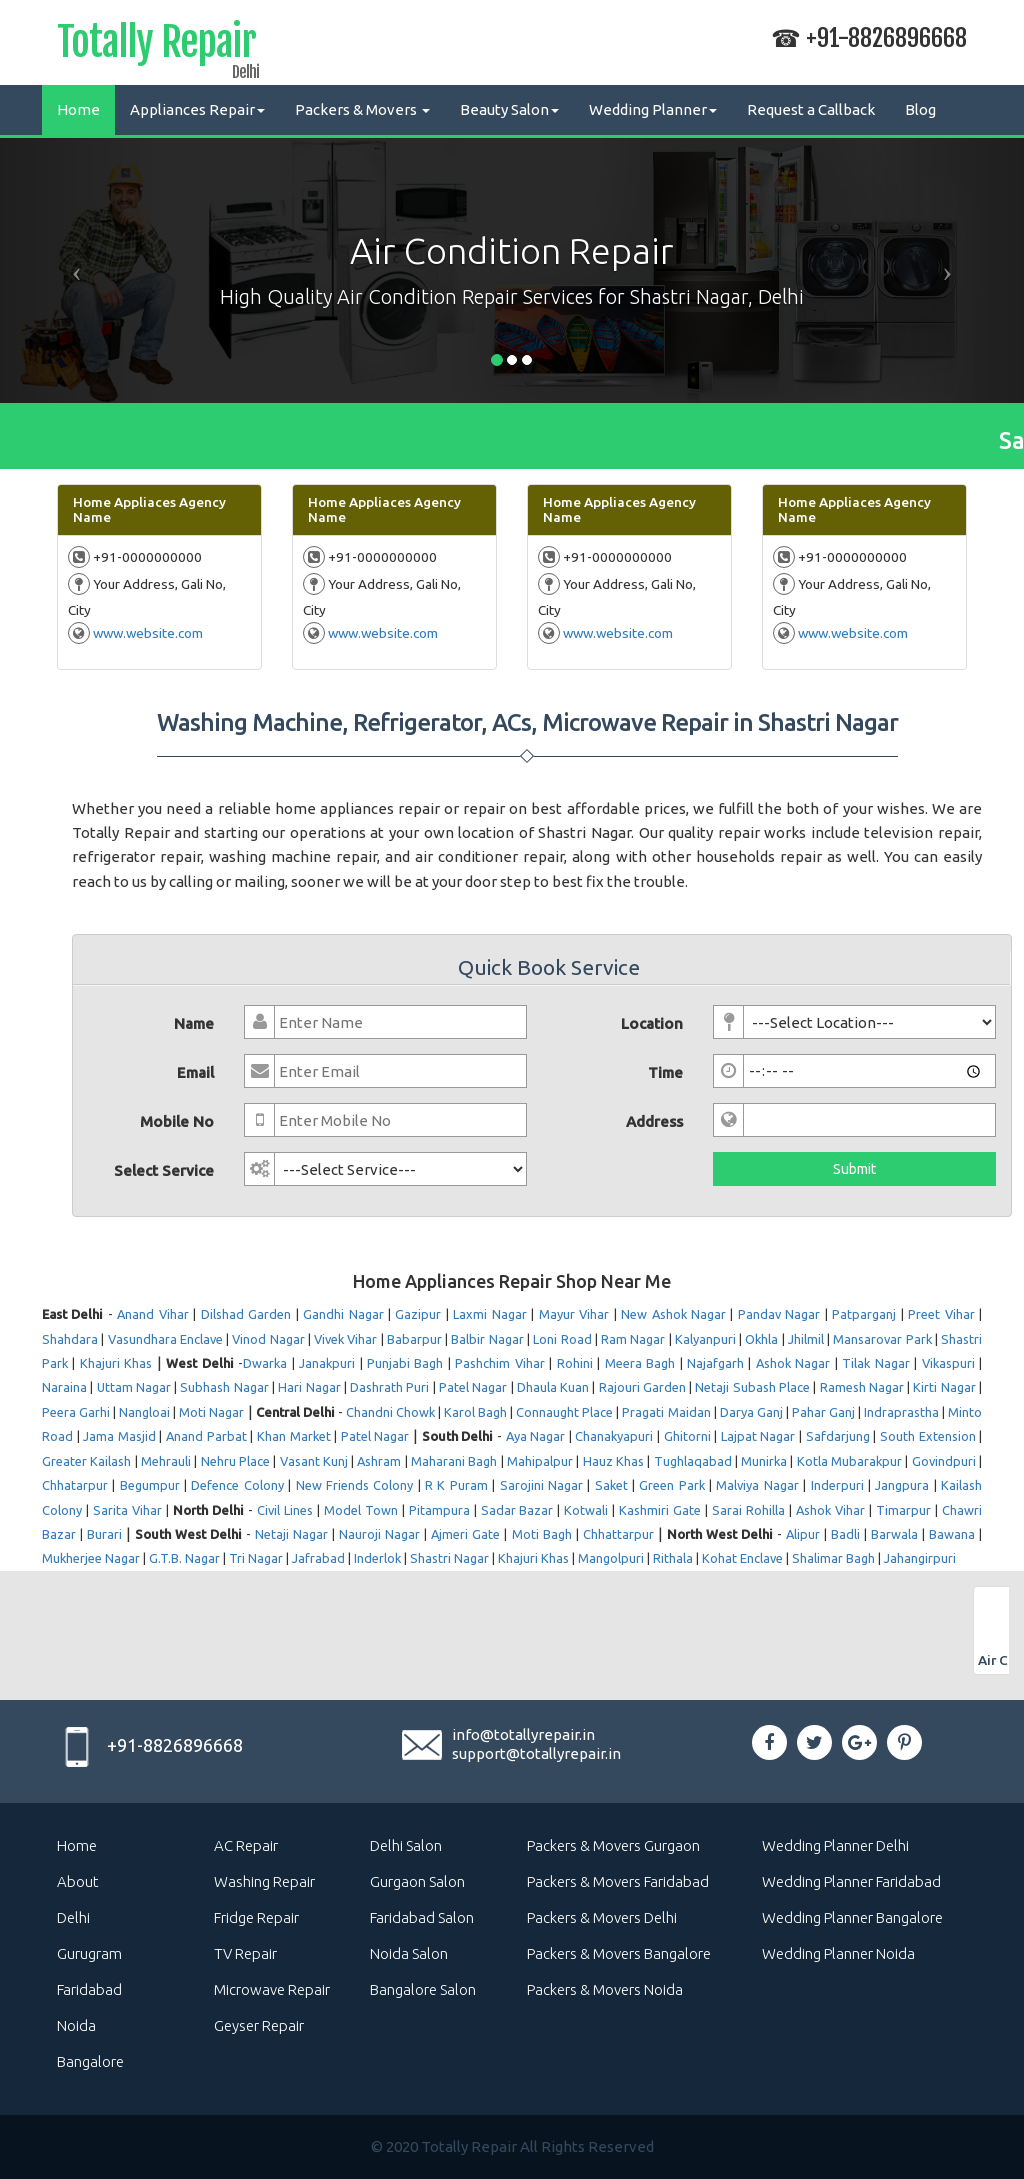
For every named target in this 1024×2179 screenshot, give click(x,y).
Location (652, 1023)
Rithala (673, 1558)
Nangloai (144, 1412)
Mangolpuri (611, 1558)
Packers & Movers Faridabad (618, 1881)
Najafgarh (715, 1363)
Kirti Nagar (944, 1387)
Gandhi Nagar (343, 1314)
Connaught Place (564, 1412)
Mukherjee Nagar (91, 1558)
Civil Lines (285, 1510)
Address (654, 1121)
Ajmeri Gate (465, 1534)
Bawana (952, 1534)
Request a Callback (811, 109)
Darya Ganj (751, 1412)
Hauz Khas (613, 1461)
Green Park (671, 1485)
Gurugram (89, 1953)
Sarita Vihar (127, 1510)
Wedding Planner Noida (838, 1953)
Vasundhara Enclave (165, 1339)
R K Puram (456, 1485)
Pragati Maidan (666, 1412)
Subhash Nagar (224, 1387)
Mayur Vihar (574, 1314)
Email (195, 1072)
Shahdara (70, 1339)
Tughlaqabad (693, 1461)
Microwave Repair (272, 1989)
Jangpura (902, 1485)
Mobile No (177, 1121)
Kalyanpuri (705, 1339)
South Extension (928, 1436)
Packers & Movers (362, 109)
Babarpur (414, 1339)
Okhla (761, 1339)
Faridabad (89, 1989)
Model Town (361, 1510)
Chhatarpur (75, 1485)
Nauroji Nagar (379, 1534)
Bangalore (90, 2061)
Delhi (73, 1917)
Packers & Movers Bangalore (619, 1953)
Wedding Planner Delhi (835, 1845)
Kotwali (586, 1510)
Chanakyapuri (614, 1436)
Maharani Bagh (454, 1461)
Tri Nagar (256, 1558)
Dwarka (265, 1363)
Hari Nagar (309, 1387)
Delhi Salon (406, 1845)
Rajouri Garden (642, 1387)
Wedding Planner (653, 109)
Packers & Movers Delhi (602, 1917)
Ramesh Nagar (862, 1387)
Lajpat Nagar (758, 1436)
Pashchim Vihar (499, 1363)
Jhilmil (806, 1339)
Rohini (575, 1363)
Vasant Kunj (314, 1461)
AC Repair (246, 1845)
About (78, 1881)
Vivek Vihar (345, 1339)
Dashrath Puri (389, 1387)
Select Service (164, 1170)
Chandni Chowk (390, 1412)
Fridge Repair (256, 1917)
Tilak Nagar (875, 1363)
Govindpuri (944, 1461)
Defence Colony (237, 1485)
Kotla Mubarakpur (849, 1461)
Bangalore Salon (423, 1989)
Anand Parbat (206, 1436)
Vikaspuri (948, 1363)
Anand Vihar (152, 1314)
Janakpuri (327, 1363)
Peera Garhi (76, 1412)
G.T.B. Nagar (184, 1558)
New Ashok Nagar (673, 1314)
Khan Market (294, 1436)
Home (78, 109)
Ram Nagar (633, 1339)
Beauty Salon (509, 109)
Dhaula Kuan (553, 1387)
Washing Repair (264, 1881)
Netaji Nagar (291, 1534)
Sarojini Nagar (541, 1485)
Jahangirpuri (920, 1558)
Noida (76, 2025)
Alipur (803, 1534)
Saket (611, 1485)
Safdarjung (838, 1436)
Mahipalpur (540, 1461)
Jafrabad (318, 1558)
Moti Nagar (211, 1412)
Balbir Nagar (487, 1339)
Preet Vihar (941, 1314)
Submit (854, 1169)
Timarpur (903, 1510)
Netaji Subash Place (752, 1387)
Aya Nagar (536, 1436)
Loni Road (562, 1339)
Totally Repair (156, 46)
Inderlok (377, 1558)
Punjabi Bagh (405, 1363)
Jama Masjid (119, 1436)
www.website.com (148, 633)
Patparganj (864, 1314)
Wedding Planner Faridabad (851, 1881)
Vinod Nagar (268, 1339)
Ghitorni (687, 1436)
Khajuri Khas (116, 1363)
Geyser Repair (259, 2025)
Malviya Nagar (757, 1485)
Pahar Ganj (823, 1412)
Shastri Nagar (449, 1558)
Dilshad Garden (246, 1314)
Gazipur (418, 1314)
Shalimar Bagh (833, 1558)
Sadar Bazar (517, 1510)
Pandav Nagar (779, 1314)
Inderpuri (837, 1485)
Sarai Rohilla (748, 1510)
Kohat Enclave (742, 1558)
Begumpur (150, 1485)
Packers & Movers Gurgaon (613, 1845)
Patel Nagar (473, 1387)
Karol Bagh (475, 1412)
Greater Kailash (86, 1461)
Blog (920, 109)
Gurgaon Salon (417, 1881)
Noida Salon (409, 1953)
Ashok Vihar (830, 1510)
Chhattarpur (618, 1534)
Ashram (379, 1461)
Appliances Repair (197, 109)
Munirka (764, 1461)
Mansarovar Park (882, 1339)
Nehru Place (235, 1461)
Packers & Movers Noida (605, 1989)
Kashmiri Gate (660, 1510)
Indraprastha (901, 1412)
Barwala (894, 1534)
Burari (104, 1534)
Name (194, 1023)
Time (665, 1072)
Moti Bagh (542, 1534)
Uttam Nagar (134, 1387)
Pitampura (439, 1510)
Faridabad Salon (422, 1917)
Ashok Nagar (793, 1363)
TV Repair (245, 1953)
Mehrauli (166, 1461)
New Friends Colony (355, 1485)
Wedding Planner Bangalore (852, 1917)
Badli (845, 1534)
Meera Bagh (640, 1363)
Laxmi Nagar (489, 1314)
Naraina (64, 1387)
